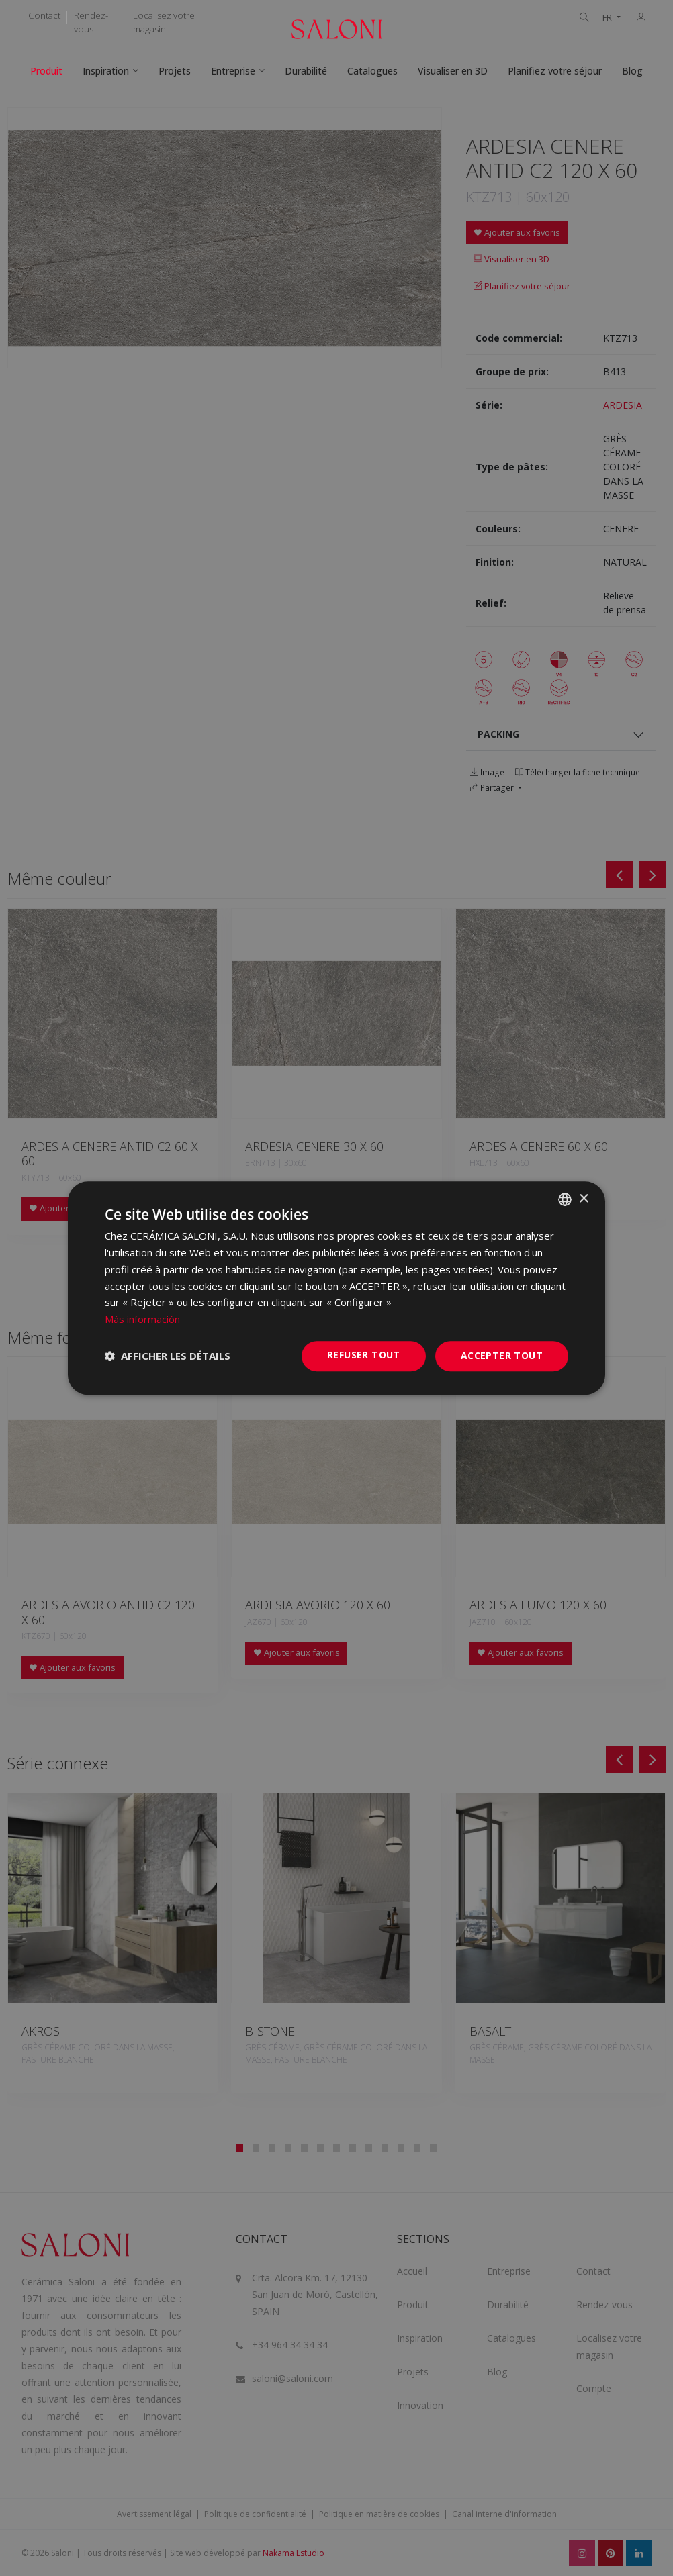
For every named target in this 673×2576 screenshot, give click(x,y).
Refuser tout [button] (363, 1354)
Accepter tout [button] (502, 1355)
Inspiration (106, 70)
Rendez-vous (91, 22)
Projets (175, 70)
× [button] (583, 1199)
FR (608, 17)
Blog (632, 70)
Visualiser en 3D (453, 70)
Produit (46, 70)
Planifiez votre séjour (555, 70)
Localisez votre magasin (164, 22)
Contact (44, 15)
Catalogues (372, 70)
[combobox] (565, 1199)
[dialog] (336, 1288)
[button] (167, 1356)
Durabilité (306, 70)
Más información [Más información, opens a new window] (142, 1319)
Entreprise (233, 70)
